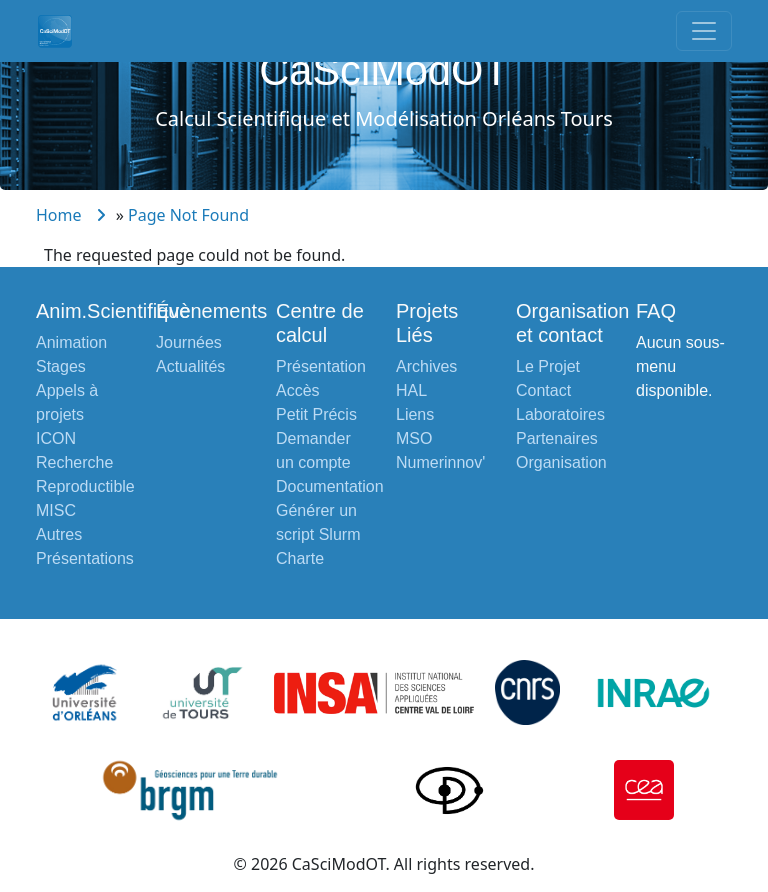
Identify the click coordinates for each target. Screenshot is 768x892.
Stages (61, 366)
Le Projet (548, 366)
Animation (71, 342)
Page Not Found (188, 215)
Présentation (321, 366)
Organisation (561, 462)
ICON (56, 438)
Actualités (190, 366)
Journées (189, 342)
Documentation (330, 486)
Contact (543, 390)
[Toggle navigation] (704, 31)
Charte (300, 558)
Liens (415, 414)
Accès (298, 390)
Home (59, 215)
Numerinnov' (440, 462)
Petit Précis (316, 414)
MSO (414, 438)
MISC (56, 510)
